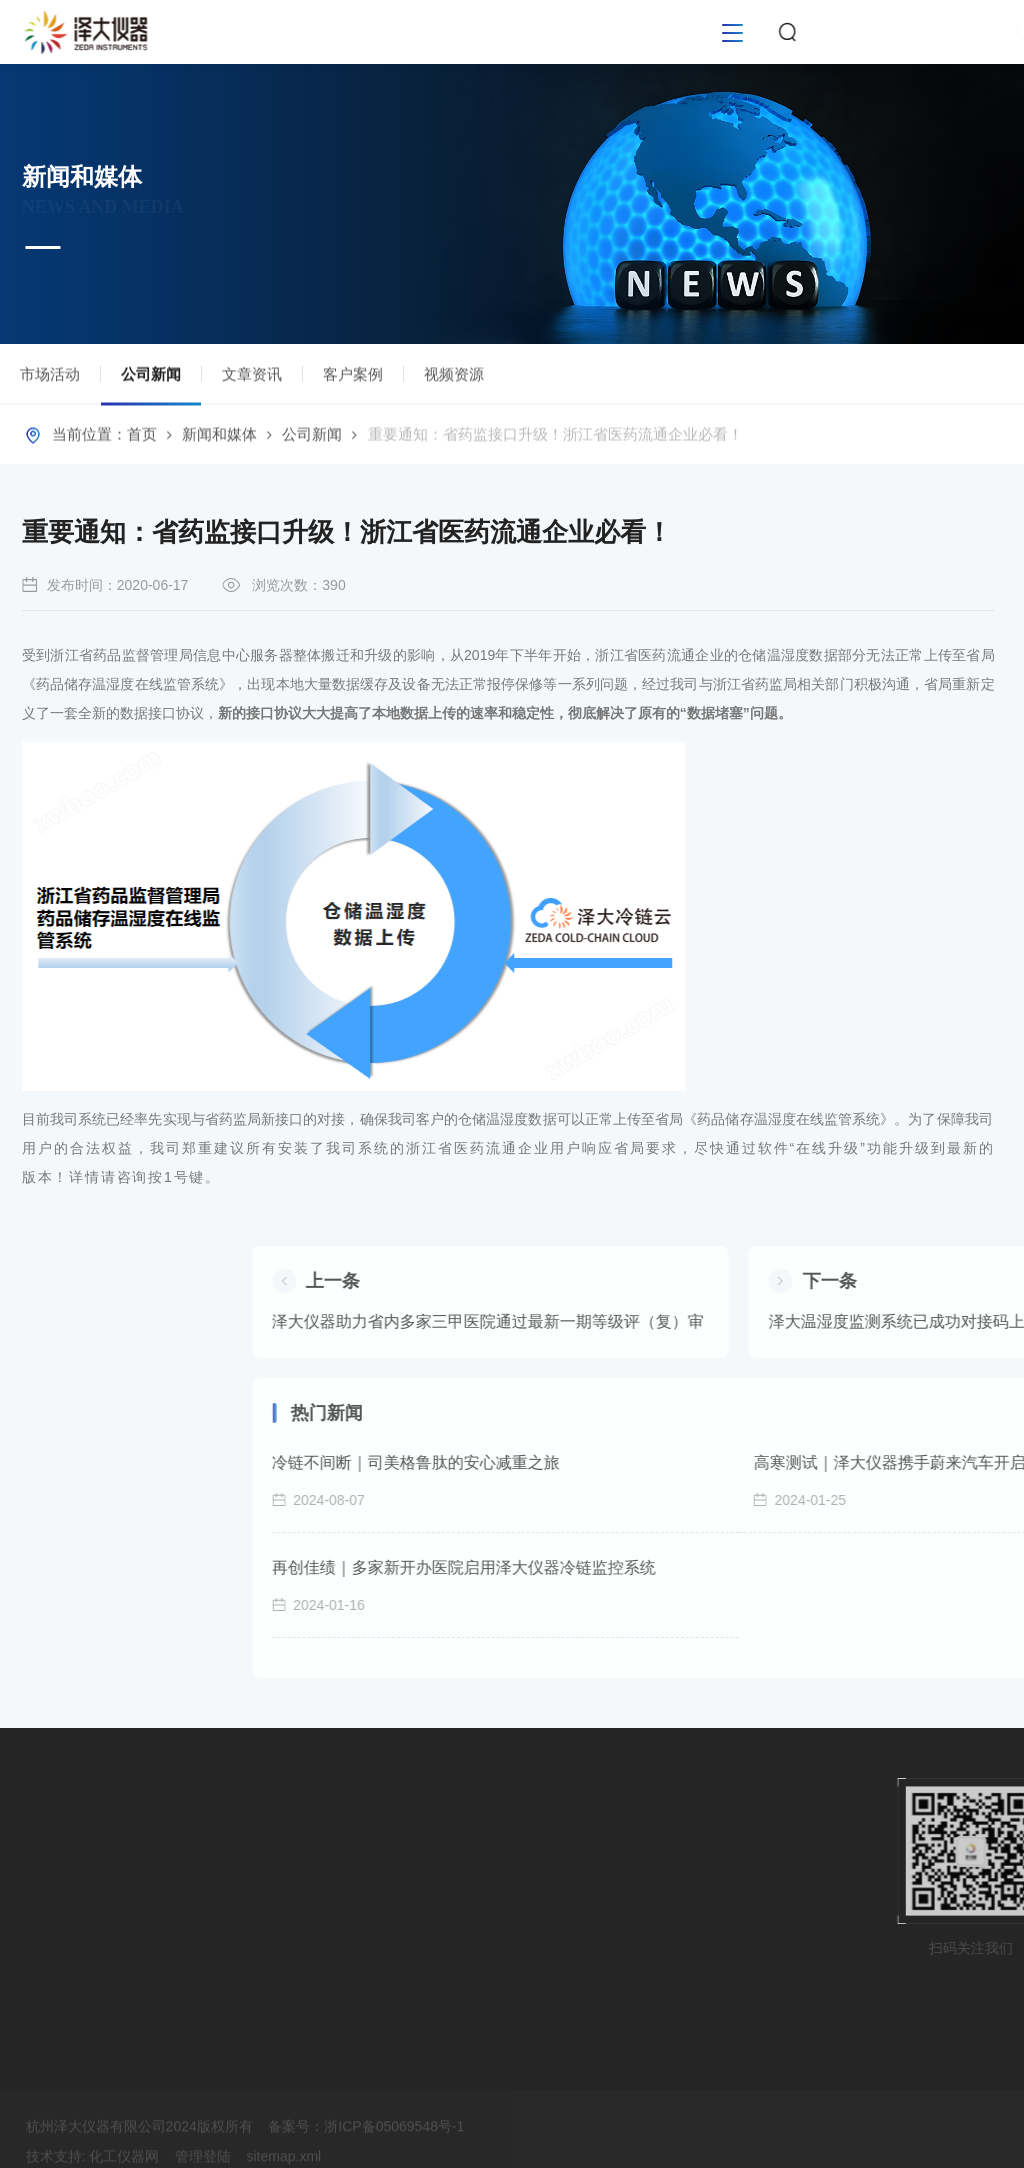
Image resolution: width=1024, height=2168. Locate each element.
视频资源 (454, 378)
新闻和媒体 (219, 438)
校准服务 (38, 1956)
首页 (142, 438)
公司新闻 (151, 389)
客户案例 (353, 378)
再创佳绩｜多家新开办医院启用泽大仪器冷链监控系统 (744, 1567)
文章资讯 (252, 378)
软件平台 (38, 1884)
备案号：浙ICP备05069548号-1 (366, 2155)
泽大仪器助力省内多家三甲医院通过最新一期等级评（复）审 (768, 1321)
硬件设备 (38, 1848)
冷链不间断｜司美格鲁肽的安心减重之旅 (696, 1462)
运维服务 (38, 1992)
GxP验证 (37, 1920)
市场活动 (50, 378)
